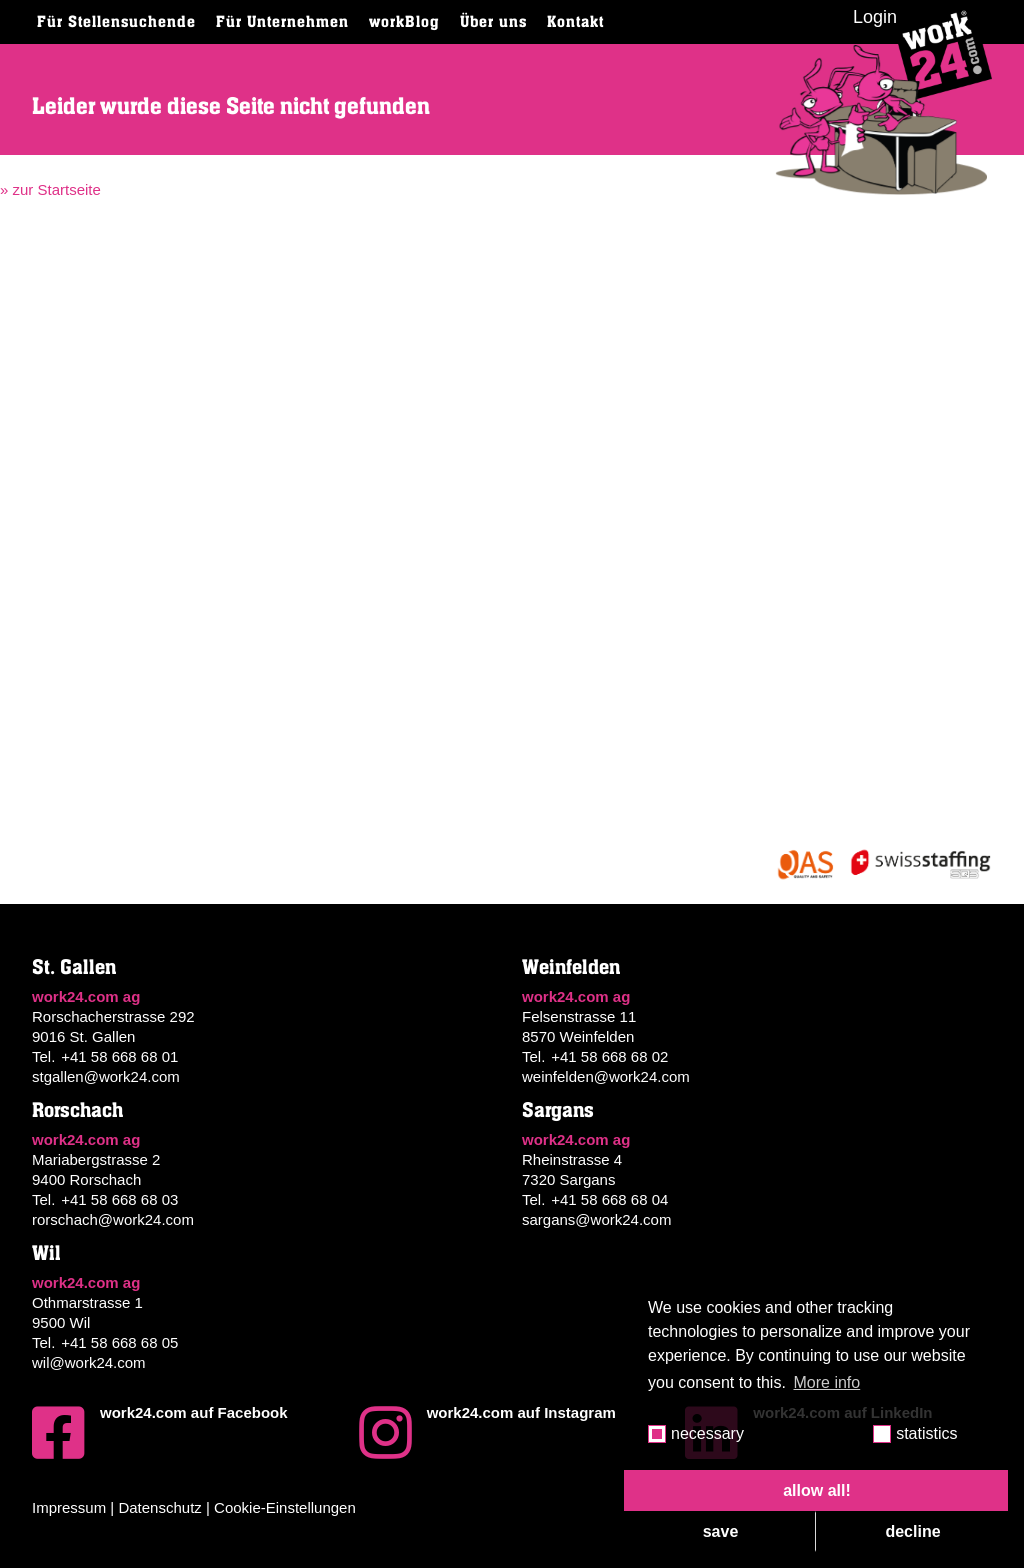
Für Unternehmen (282, 22)
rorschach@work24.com (113, 1219)
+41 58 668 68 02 (609, 1056)
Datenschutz (159, 1507)
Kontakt (575, 22)
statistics (926, 1433)
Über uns (493, 22)
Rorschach (77, 1110)
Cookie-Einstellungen (285, 1507)
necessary (707, 1433)
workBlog (404, 22)
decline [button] (912, 1531)
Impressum (69, 1507)
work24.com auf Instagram (487, 1433)
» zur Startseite (50, 189)
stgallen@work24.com (106, 1076)
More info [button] (827, 1382)
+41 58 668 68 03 (119, 1199)
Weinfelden (571, 967)
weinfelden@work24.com (606, 1076)
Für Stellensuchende (116, 22)
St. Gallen (74, 967)
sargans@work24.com (596, 1219)
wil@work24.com (89, 1362)
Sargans (558, 1110)
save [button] (721, 1531)
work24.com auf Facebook (160, 1433)
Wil (46, 1253)
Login (875, 17)
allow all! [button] (817, 1490)
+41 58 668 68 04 (609, 1199)
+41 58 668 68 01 (119, 1056)
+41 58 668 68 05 (119, 1342)
